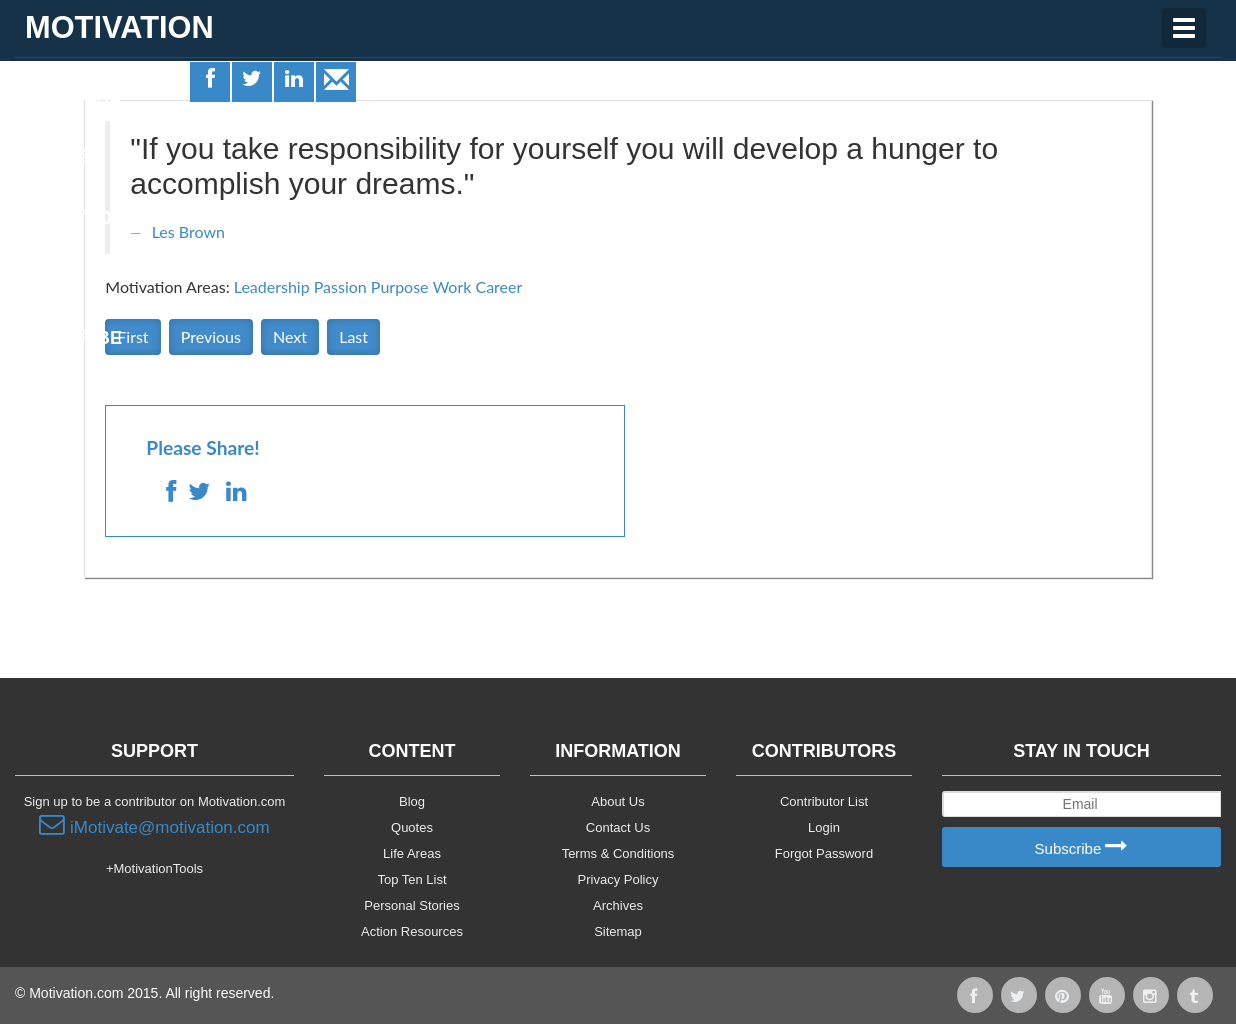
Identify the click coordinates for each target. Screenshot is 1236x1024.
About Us (617, 801)
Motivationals (93, 218)
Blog (412, 801)
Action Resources (412, 931)
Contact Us (618, 827)
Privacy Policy (618, 879)
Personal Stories (411, 905)
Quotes (60, 157)
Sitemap (618, 931)
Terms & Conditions (618, 853)
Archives (618, 905)
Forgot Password (824, 853)
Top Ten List (411, 879)
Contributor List (824, 801)
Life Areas (73, 96)
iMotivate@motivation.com (154, 825)
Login (824, 827)
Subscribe (1082, 847)
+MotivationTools (154, 868)
